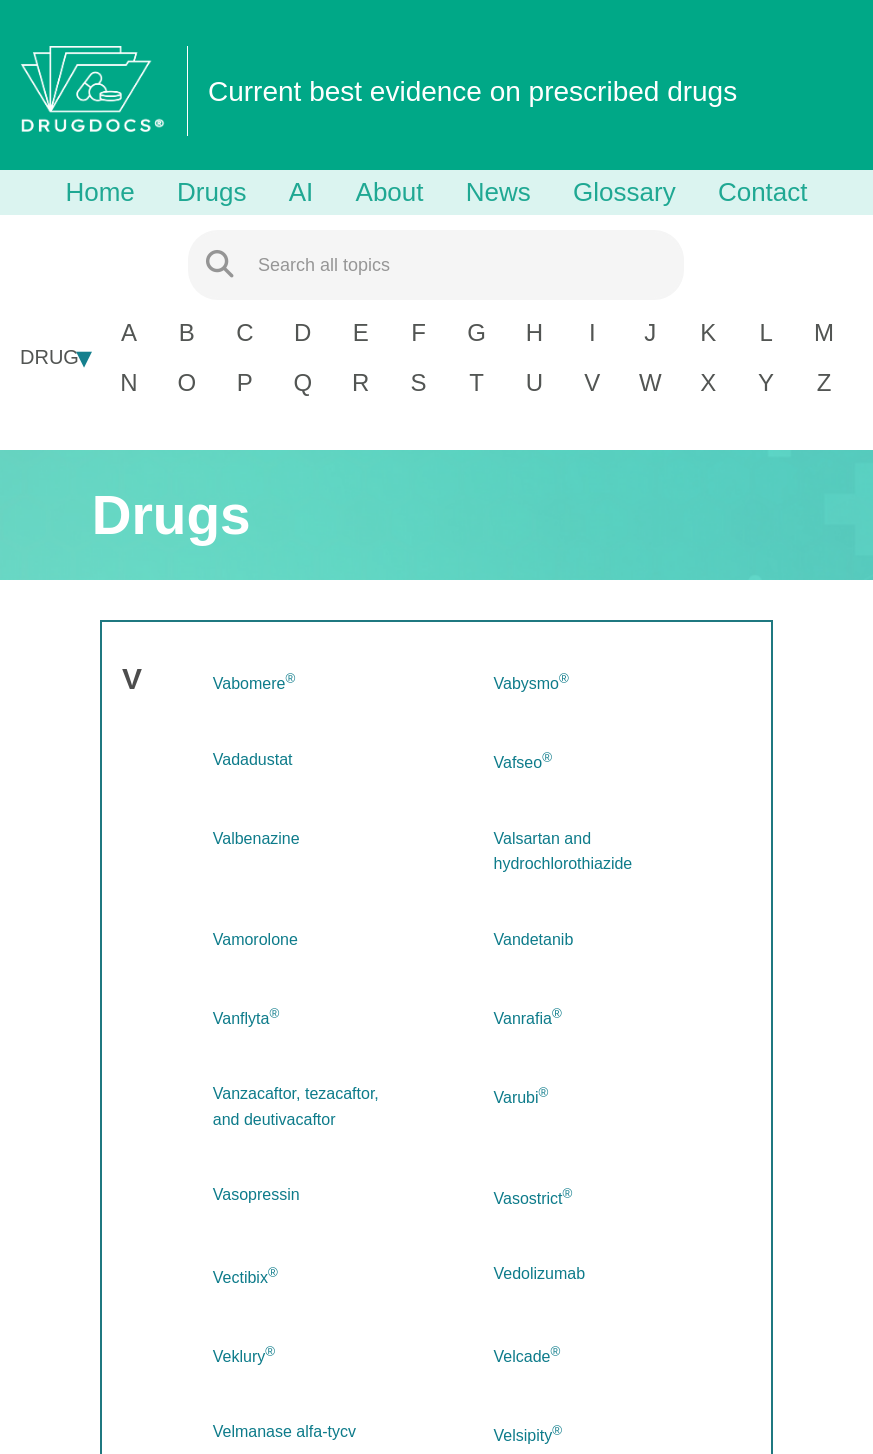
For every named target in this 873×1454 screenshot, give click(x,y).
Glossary (624, 192)
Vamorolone (255, 939)
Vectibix (245, 1277)
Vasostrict (533, 1198)
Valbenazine (256, 838)
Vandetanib (534, 939)
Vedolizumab (540, 1273)
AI (301, 192)
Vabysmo (531, 683)
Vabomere (254, 683)
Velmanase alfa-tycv (284, 1431)
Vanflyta (246, 1018)
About (390, 192)
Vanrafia (528, 1018)
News (498, 192)
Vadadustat (253, 759)
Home (99, 192)
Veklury (244, 1356)
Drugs (211, 192)
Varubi (521, 1097)
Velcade (527, 1356)
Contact (763, 192)
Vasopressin (256, 1194)
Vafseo (523, 762)
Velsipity (528, 1435)
